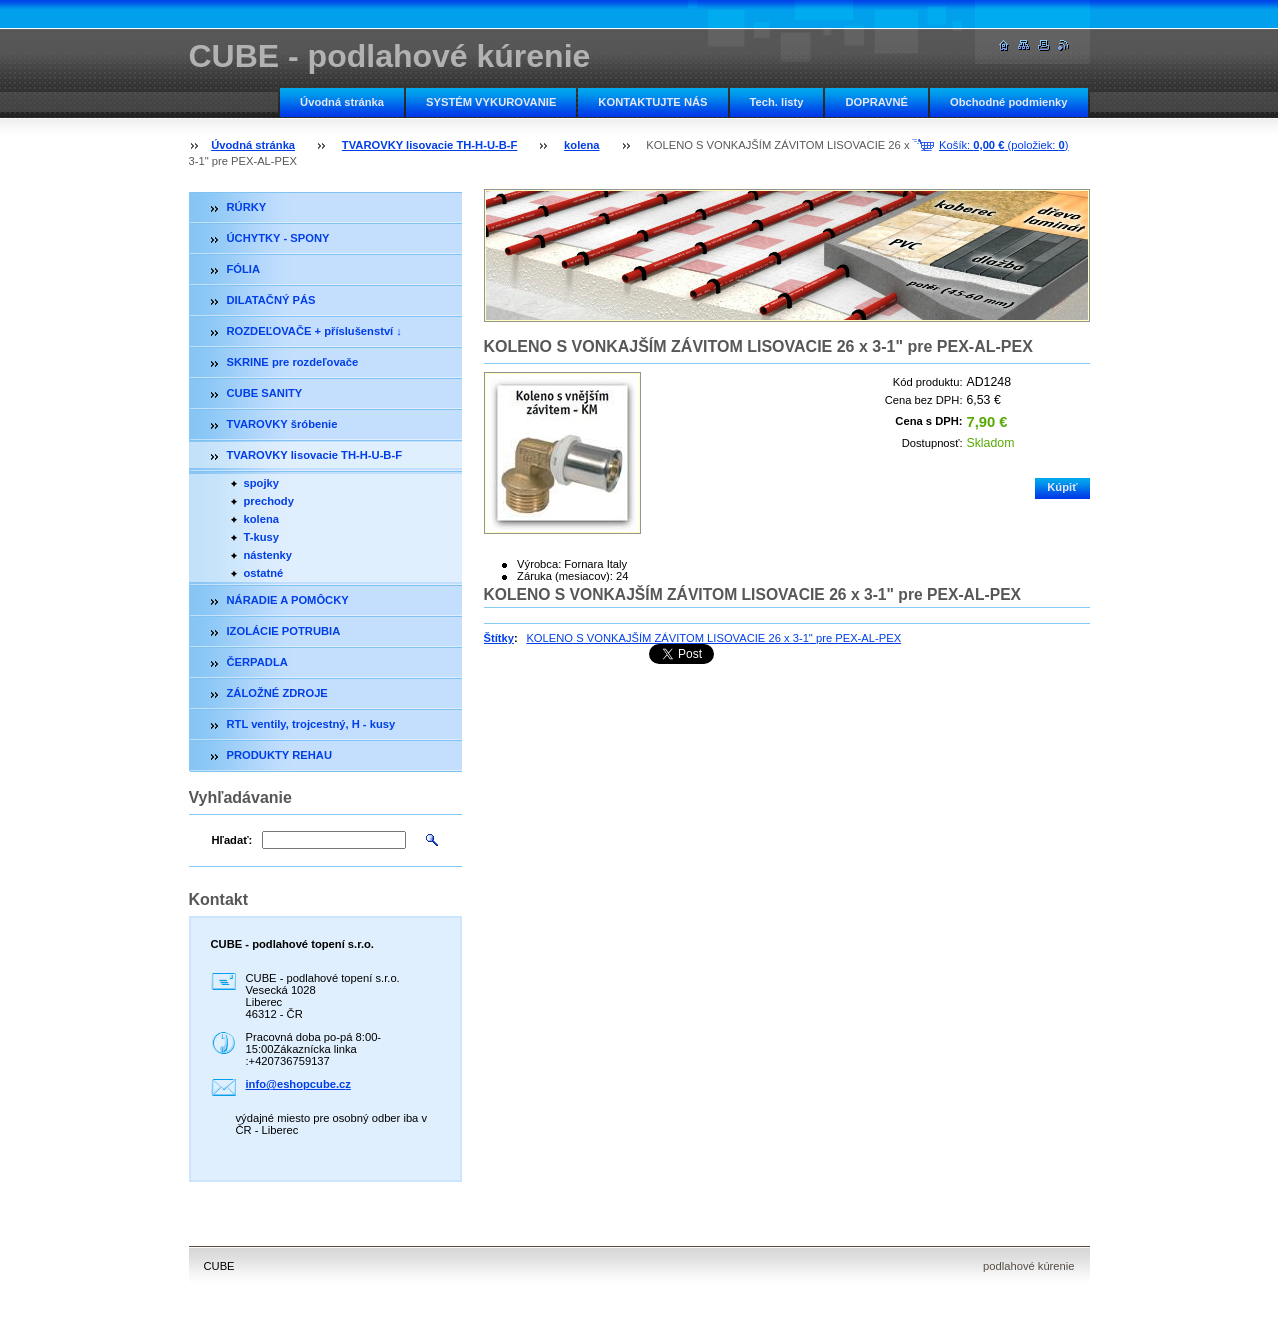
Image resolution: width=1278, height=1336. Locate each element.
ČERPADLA (257, 662)
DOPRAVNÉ (876, 102)
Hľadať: (232, 840)
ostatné (264, 573)
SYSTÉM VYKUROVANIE (491, 102)
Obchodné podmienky (1008, 102)
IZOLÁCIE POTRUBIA (284, 631)
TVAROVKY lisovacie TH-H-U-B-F (430, 145)
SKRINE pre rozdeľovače (293, 362)
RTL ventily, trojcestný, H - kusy (311, 724)
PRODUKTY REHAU (279, 755)
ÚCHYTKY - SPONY (278, 238)
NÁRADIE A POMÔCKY (288, 600)
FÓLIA (244, 269)
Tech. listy (777, 102)
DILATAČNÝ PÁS (271, 300)
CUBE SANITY (265, 393)
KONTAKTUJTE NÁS (652, 102)
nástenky (268, 555)
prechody (269, 501)
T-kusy (261, 537)
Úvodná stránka (342, 102)
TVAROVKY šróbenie (282, 424)
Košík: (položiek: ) (1003, 145)
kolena (581, 145)
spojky (261, 483)
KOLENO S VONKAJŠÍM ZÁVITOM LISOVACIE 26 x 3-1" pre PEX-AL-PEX (713, 638)
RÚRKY (247, 207)
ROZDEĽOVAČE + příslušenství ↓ (314, 331)
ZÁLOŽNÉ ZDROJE (277, 693)
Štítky (499, 638)
